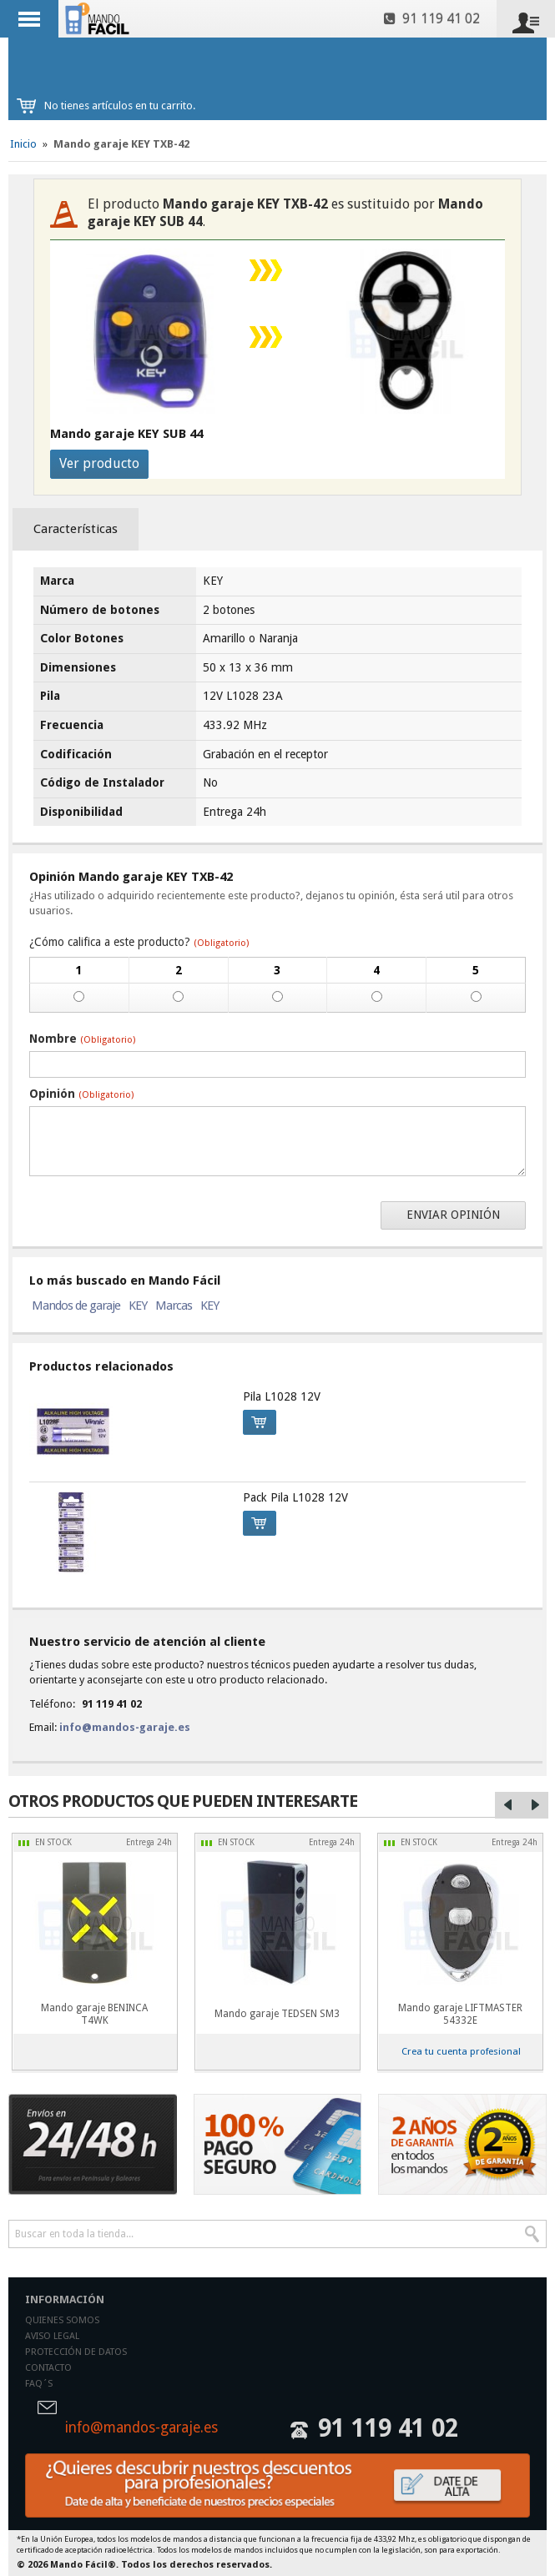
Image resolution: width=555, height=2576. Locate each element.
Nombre (82, 1038)
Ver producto (99, 463)
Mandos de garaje (76, 1305)
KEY (138, 1305)
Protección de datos (76, 2352)
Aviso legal (52, 2336)
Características (75, 528)
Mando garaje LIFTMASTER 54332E (460, 2014)
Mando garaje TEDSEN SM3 (277, 2014)
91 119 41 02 (432, 19)
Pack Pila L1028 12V (295, 1497)
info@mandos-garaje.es (124, 1727)
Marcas (173, 1305)
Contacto (48, 2367)
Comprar (254, 1419)
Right (535, 1805)
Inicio (23, 144)
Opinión (81, 1093)
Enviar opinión (453, 1214)
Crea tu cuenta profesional (461, 2051)
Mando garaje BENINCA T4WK (94, 2014)
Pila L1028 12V (281, 1396)
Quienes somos (62, 2320)
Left (508, 1805)
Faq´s (39, 2383)
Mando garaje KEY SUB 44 (126, 433)
